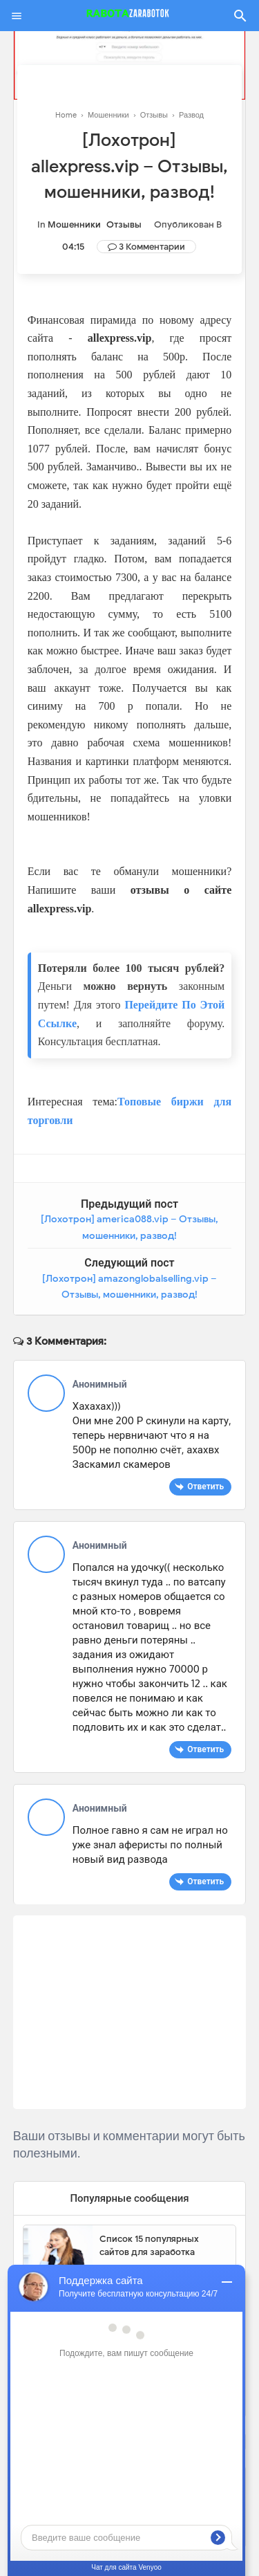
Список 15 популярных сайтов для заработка (149, 2245)
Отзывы (124, 224)
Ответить (205, 1486)
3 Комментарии (152, 246)
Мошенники (74, 224)
